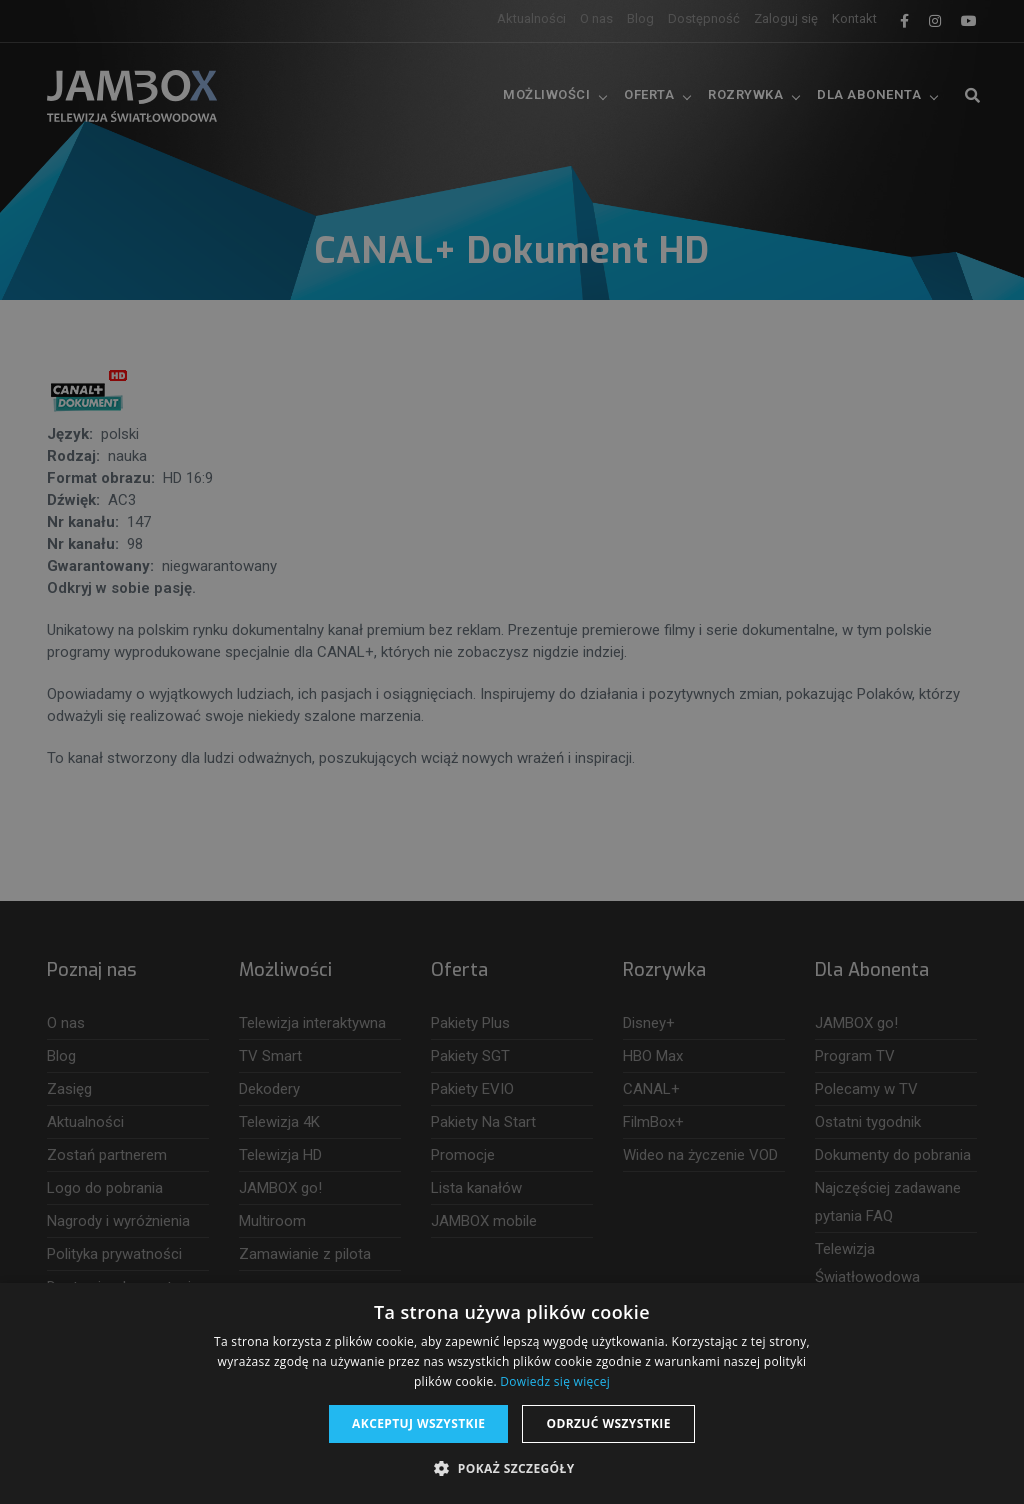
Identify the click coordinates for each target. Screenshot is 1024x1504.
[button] (511, 1469)
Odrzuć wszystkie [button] (608, 1423)
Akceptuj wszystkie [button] (418, 1423)
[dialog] (512, 752)
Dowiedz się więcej (555, 1381)
